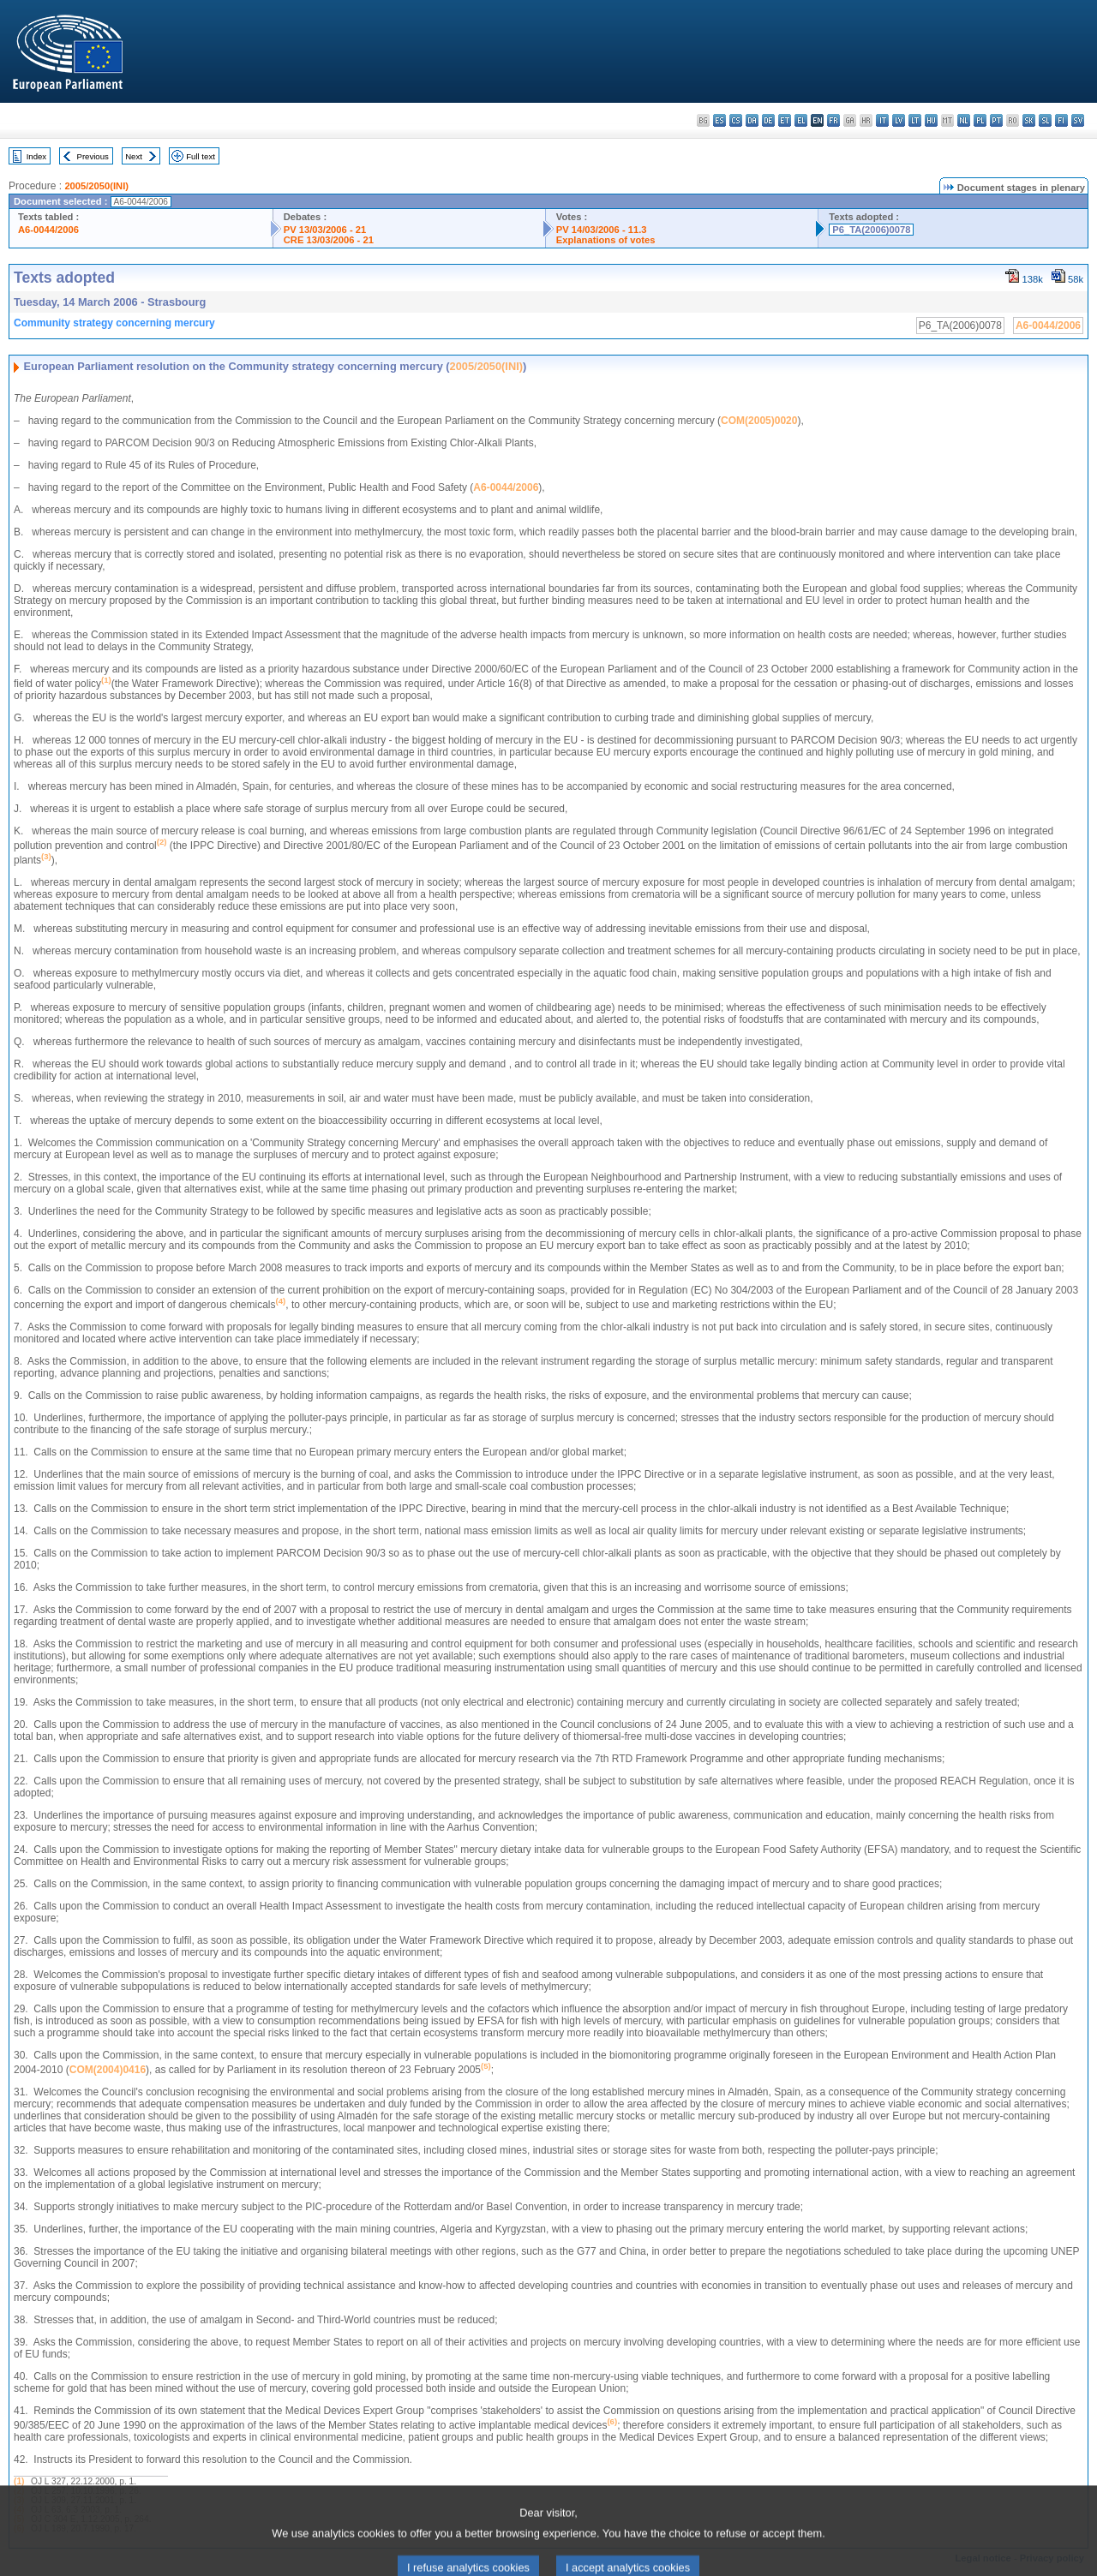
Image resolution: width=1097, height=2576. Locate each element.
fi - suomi (1061, 120)
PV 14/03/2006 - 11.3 (601, 229)
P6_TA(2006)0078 (871, 229)
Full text (200, 156)
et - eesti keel (784, 120)
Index (36, 156)
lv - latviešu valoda (898, 120)
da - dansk (752, 120)
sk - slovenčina (1028, 120)
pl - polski (980, 120)
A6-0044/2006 (48, 229)
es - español (719, 120)
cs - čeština (735, 120)
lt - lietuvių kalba (914, 120)
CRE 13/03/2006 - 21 (329, 240)
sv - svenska (1077, 120)
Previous (93, 156)
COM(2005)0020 (759, 421)
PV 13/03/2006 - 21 (325, 229)
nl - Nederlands (963, 120)
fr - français (833, 120)
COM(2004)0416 (107, 2070)
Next (133, 156)
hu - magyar (931, 120)
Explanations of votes (606, 240)
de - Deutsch (768, 120)
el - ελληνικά (800, 120)
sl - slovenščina (1045, 120)
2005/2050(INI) (96, 186)
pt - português (996, 120)
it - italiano (882, 120)
